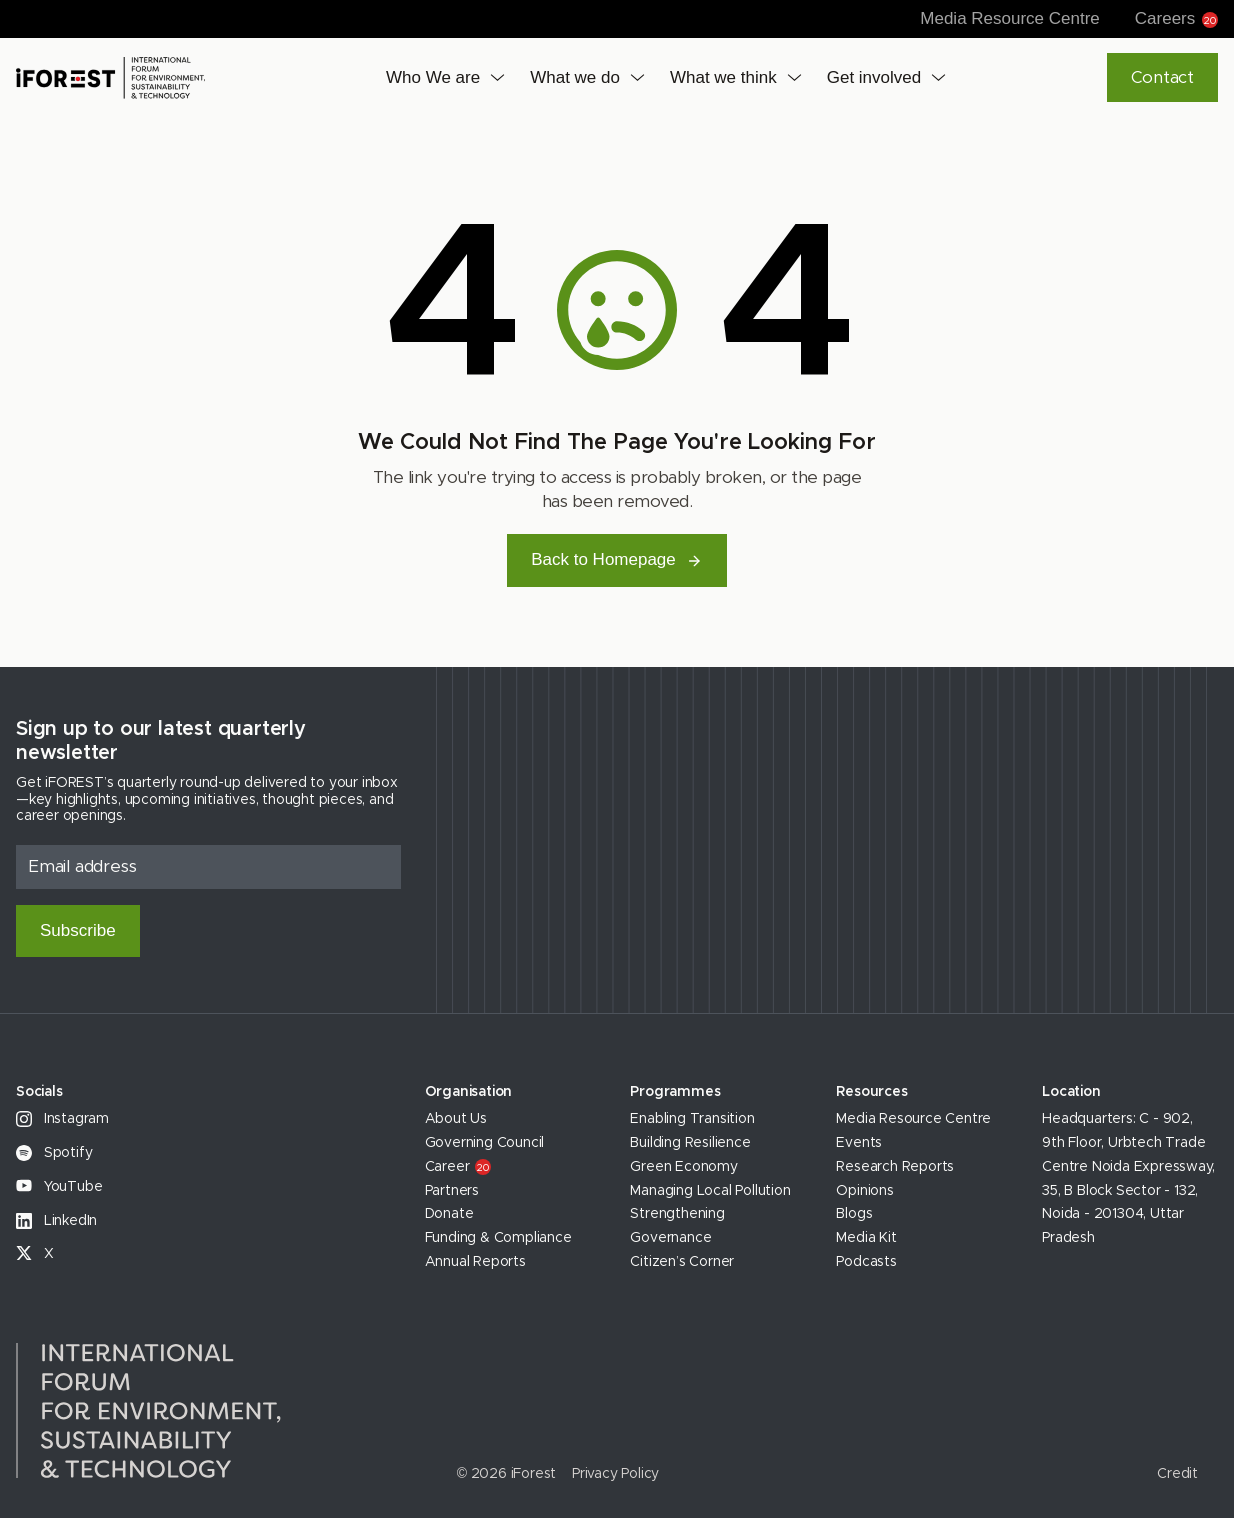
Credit (1177, 1474)
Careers (1176, 18)
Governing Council (485, 1143)
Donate (449, 1214)
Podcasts (866, 1262)
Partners (452, 1191)
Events (859, 1143)
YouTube (59, 1187)
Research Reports (895, 1167)
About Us (456, 1119)
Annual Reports (475, 1262)
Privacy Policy (615, 1474)
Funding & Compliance (498, 1238)
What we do (575, 77)
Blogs (854, 1214)
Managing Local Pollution (710, 1191)
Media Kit (866, 1238)
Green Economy (683, 1167)
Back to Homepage (617, 559)
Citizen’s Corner (682, 1262)
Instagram (62, 1119)
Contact (1162, 77)
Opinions (864, 1191)
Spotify (54, 1153)
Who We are (433, 77)
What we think (723, 77)
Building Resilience (690, 1143)
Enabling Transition (692, 1119)
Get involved (874, 77)
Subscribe (78, 930)
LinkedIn (56, 1221)
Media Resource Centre (1010, 18)
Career (458, 1167)
